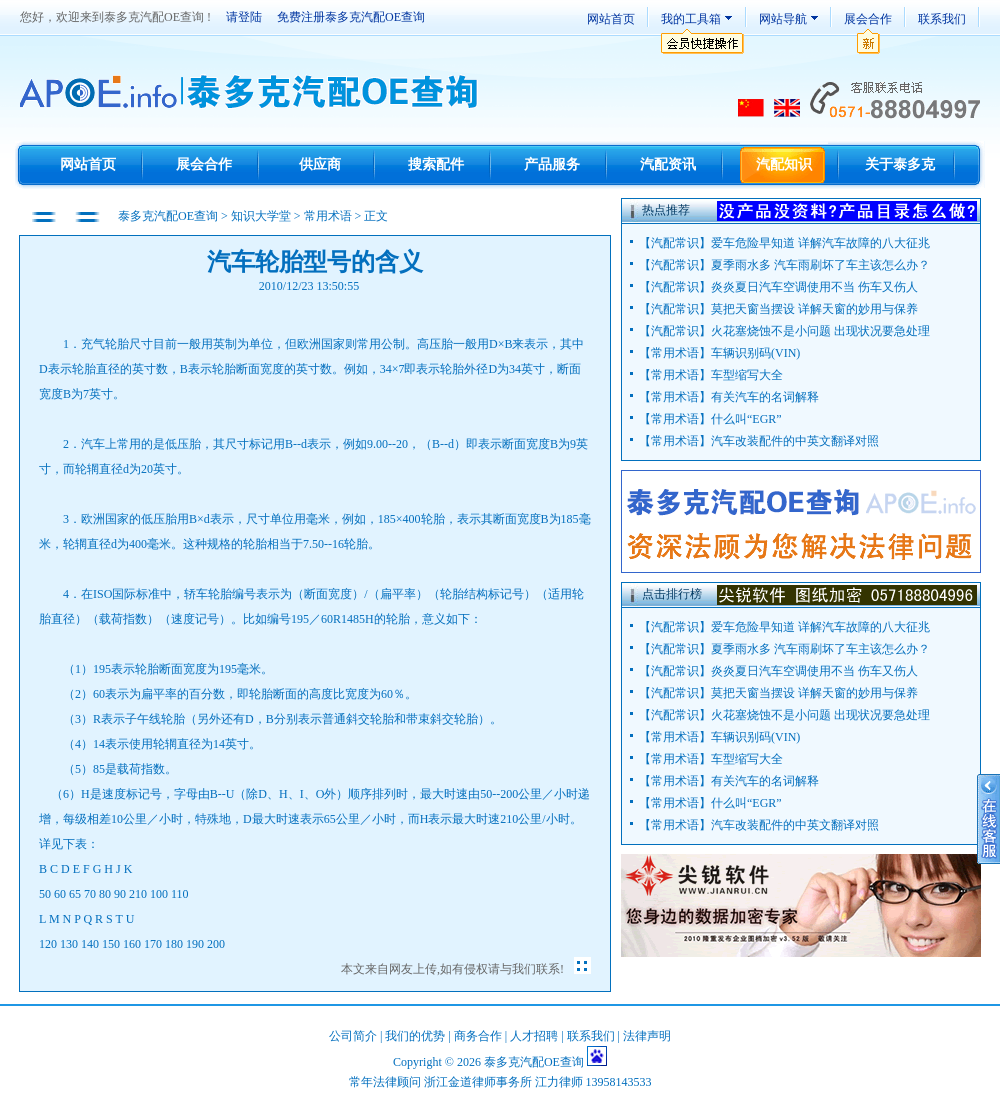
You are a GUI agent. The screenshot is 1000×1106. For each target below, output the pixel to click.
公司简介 (353, 1036)
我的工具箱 (691, 19)
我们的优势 (415, 1036)
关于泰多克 (900, 164)
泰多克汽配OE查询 (169, 216)
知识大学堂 (261, 216)
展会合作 (868, 19)
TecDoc (251, 93)
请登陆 (244, 17)
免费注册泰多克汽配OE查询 (351, 17)
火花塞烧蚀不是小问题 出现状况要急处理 (820, 331)
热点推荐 (666, 210)
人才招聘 (534, 1036)
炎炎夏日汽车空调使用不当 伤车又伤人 (814, 287)
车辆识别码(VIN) (755, 353)
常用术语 (328, 216)
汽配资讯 (668, 164)
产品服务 (552, 164)
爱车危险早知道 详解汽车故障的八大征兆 (820, 243)
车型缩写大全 (747, 375)
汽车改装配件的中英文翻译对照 (795, 441)
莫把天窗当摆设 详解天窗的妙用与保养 (814, 309)
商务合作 (478, 1036)
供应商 (320, 164)
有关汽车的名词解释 (765, 397)
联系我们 (942, 19)
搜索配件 (436, 164)
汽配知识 (784, 164)
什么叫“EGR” (746, 419)
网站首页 (611, 19)
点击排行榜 (672, 594)
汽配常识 (675, 243)
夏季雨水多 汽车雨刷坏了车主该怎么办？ (820, 265)
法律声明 (647, 1036)
